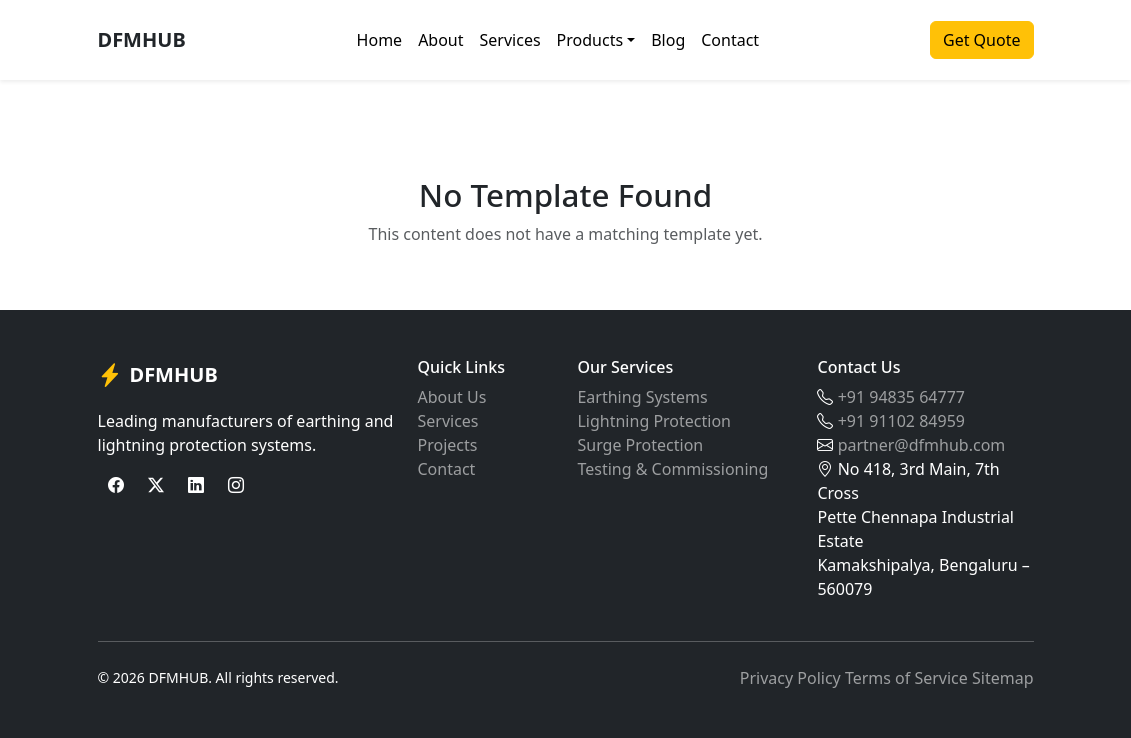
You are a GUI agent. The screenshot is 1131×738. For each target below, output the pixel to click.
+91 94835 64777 (901, 397)
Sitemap (1003, 678)
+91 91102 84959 (901, 421)
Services (510, 40)
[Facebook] (116, 485)
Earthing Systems (642, 397)
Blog (668, 40)
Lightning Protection (654, 421)
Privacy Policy (790, 678)
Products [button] (590, 40)
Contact (730, 40)
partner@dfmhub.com (922, 445)
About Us (451, 397)
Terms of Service (906, 678)
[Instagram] (236, 485)
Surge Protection (640, 445)
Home (380, 40)
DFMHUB (142, 39)
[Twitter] (156, 485)
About (440, 40)
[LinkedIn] (196, 485)
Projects (447, 445)
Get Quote (981, 40)
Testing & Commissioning (672, 469)
